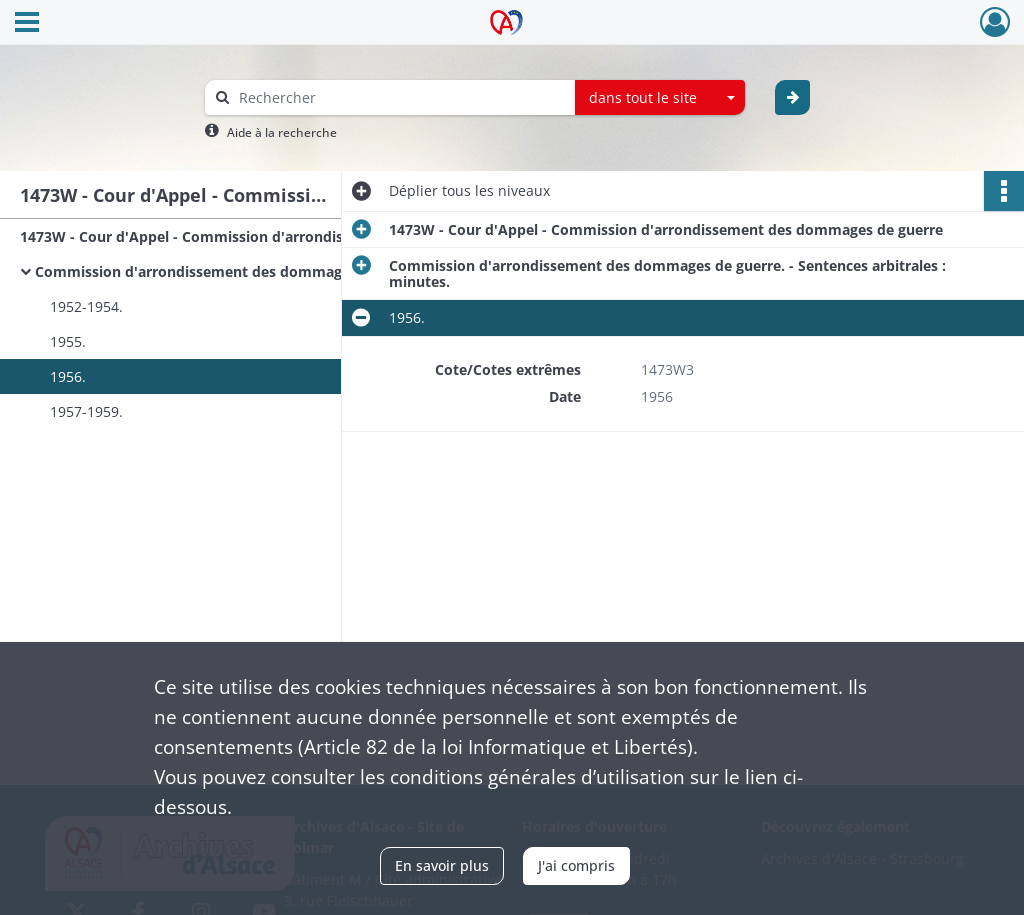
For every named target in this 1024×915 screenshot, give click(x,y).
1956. (68, 376)
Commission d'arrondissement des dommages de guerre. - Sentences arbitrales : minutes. (235, 271)
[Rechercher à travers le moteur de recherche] (400, 97)
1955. (68, 341)
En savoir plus (442, 865)
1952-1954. (86, 306)
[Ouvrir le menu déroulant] (27, 24)
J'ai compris (576, 865)
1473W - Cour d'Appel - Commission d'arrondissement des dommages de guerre (220, 236)
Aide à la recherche (282, 132)
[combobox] (660, 98)
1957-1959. (86, 411)
